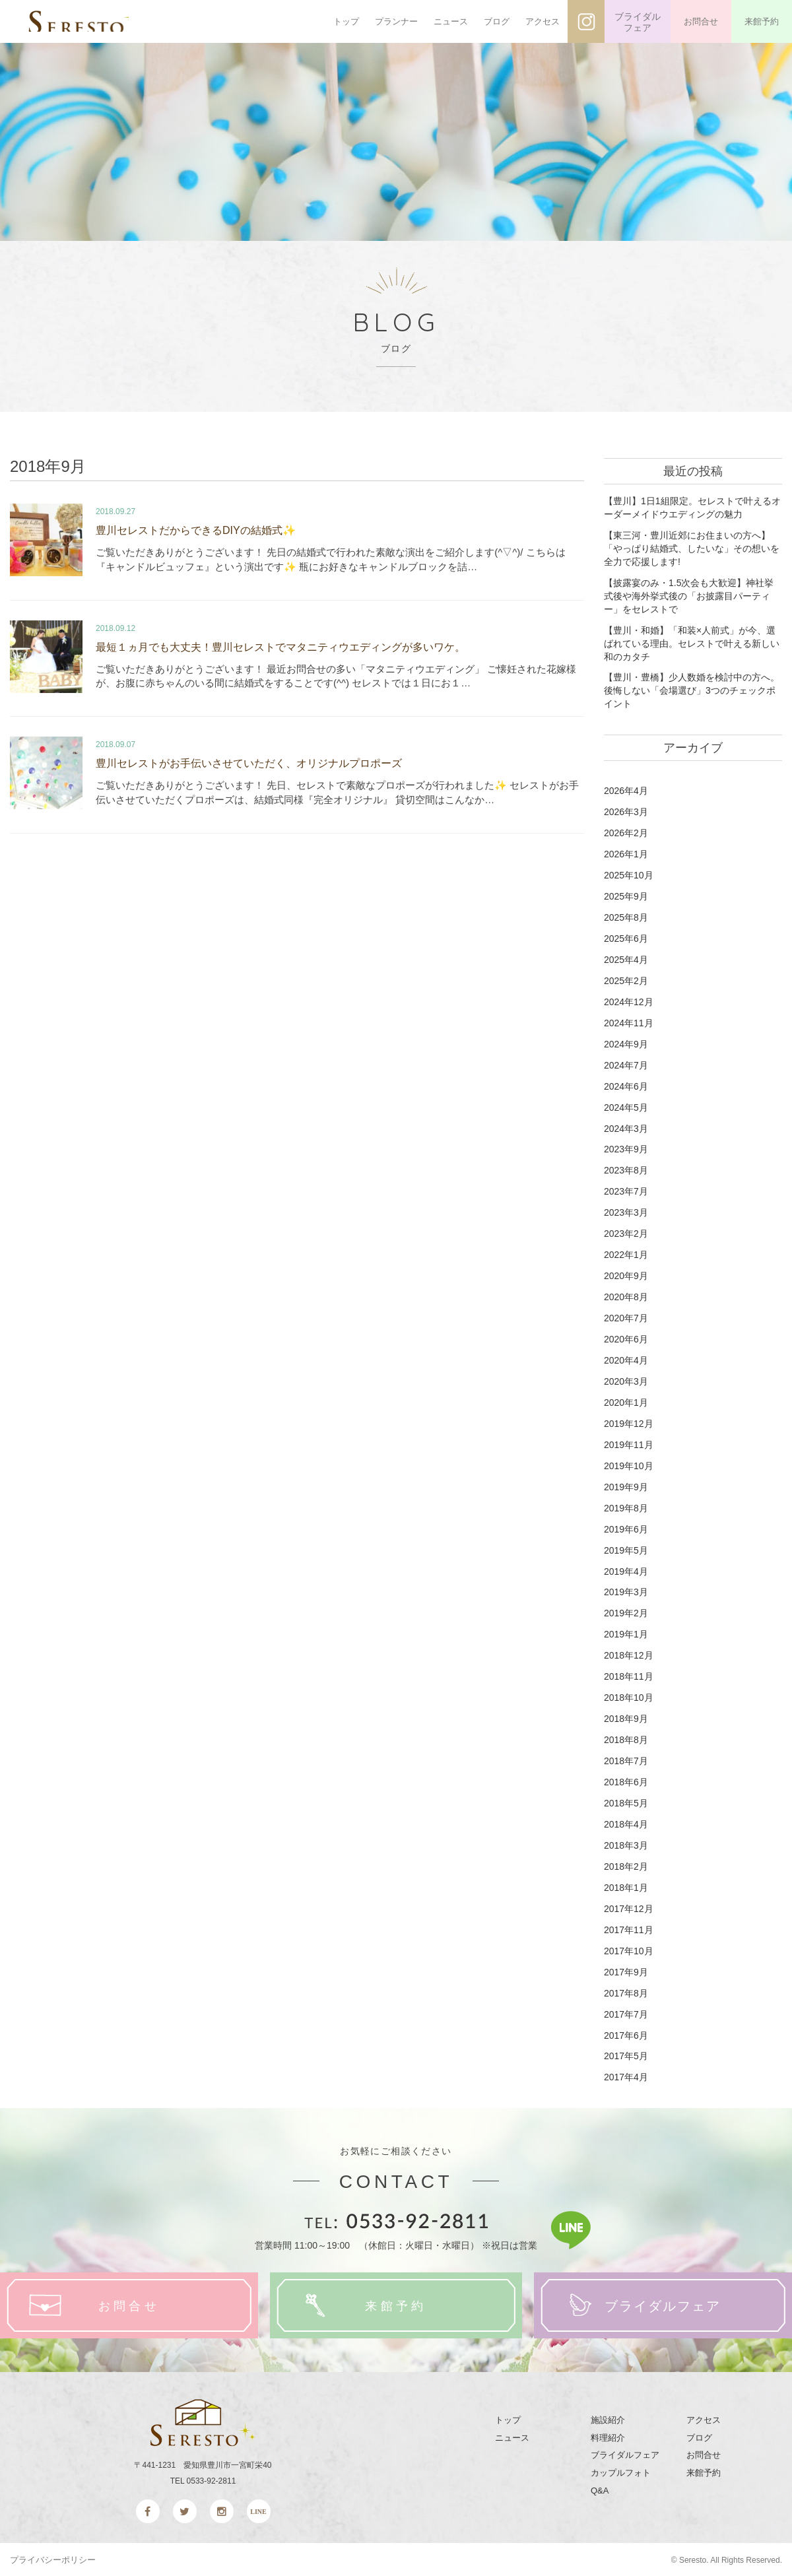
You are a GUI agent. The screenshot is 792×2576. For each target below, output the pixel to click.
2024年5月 (626, 1107)
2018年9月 (626, 1717)
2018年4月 (626, 1823)
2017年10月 (628, 1949)
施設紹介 (608, 2419)
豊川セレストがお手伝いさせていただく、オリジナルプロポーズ (249, 760)
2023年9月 (626, 1149)
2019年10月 (628, 1464)
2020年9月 (626, 1275)
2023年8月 (626, 1169)
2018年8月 (626, 1738)
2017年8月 (626, 1991)
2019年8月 (626, 1507)
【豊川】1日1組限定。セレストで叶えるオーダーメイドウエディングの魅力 (692, 507)
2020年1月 (626, 1402)
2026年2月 (626, 833)
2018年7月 (626, 1759)
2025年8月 (626, 916)
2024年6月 (626, 1085)
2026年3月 (626, 812)
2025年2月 (626, 980)
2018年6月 (626, 1780)
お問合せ (701, 21)
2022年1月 (626, 1254)
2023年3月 (626, 1211)
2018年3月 (626, 1844)
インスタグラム (586, 21)
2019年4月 (626, 1570)
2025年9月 (626, 895)
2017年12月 (628, 1907)
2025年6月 (626, 938)
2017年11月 (628, 1928)
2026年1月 (626, 854)
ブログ (497, 21)
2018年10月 (628, 1696)
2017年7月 (626, 2012)
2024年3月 (626, 1128)
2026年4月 (626, 790)
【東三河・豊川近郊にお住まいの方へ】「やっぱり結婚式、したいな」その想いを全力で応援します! (691, 548)
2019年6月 (626, 1528)
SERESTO (97, 22)
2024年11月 (628, 1022)
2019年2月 (626, 1612)
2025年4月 (626, 959)
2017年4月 (626, 2075)
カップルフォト (621, 2471)
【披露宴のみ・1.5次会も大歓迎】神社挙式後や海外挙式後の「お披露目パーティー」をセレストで (689, 596)
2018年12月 (628, 1654)
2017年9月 (626, 1970)
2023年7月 (626, 1190)
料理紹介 (608, 2436)
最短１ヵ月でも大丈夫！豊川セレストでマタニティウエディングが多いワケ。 (280, 644)
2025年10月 (628, 875)
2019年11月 (628, 1443)
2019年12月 (628, 1422)
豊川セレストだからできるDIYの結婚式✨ (196, 529)
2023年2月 (626, 1233)
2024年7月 (626, 1064)
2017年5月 (626, 2054)
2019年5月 (626, 1549)
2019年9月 (626, 1485)
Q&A (600, 2488)
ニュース (451, 21)
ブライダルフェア (637, 22)
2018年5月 (626, 1802)
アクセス (542, 21)
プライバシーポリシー (53, 2558)
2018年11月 (628, 1675)
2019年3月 (626, 1591)
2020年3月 (626, 1380)
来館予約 (761, 21)
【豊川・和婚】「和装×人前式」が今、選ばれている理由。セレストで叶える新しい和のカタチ (691, 642)
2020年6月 (626, 1338)
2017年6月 (626, 2033)
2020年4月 (626, 1359)
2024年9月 (626, 1043)
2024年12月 (628, 1001)
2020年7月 (626, 1317)
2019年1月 (626, 1633)
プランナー (396, 21)
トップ (346, 21)
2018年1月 (626, 1886)
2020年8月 (626, 1296)
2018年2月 (626, 1865)
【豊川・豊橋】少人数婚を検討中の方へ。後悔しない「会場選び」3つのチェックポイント (691, 690)
